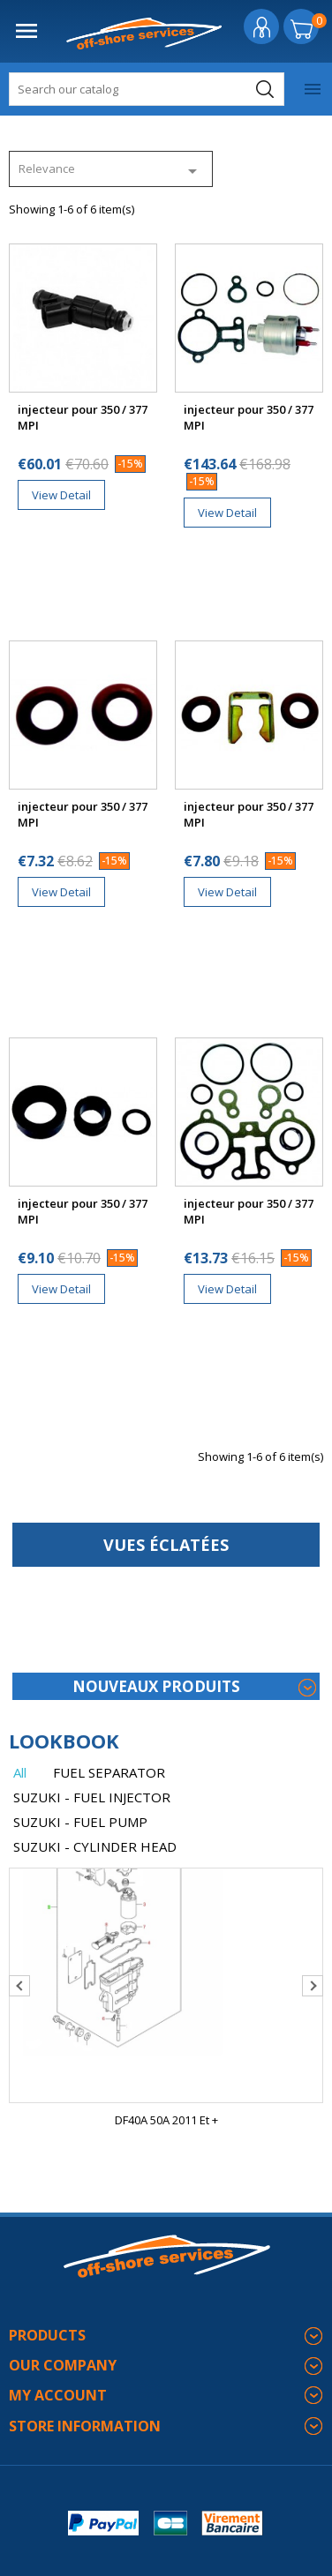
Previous (19, 1985)
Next (312, 1985)
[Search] (146, 89)
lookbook (64, 1740)
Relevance (111, 171)
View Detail (61, 495)
